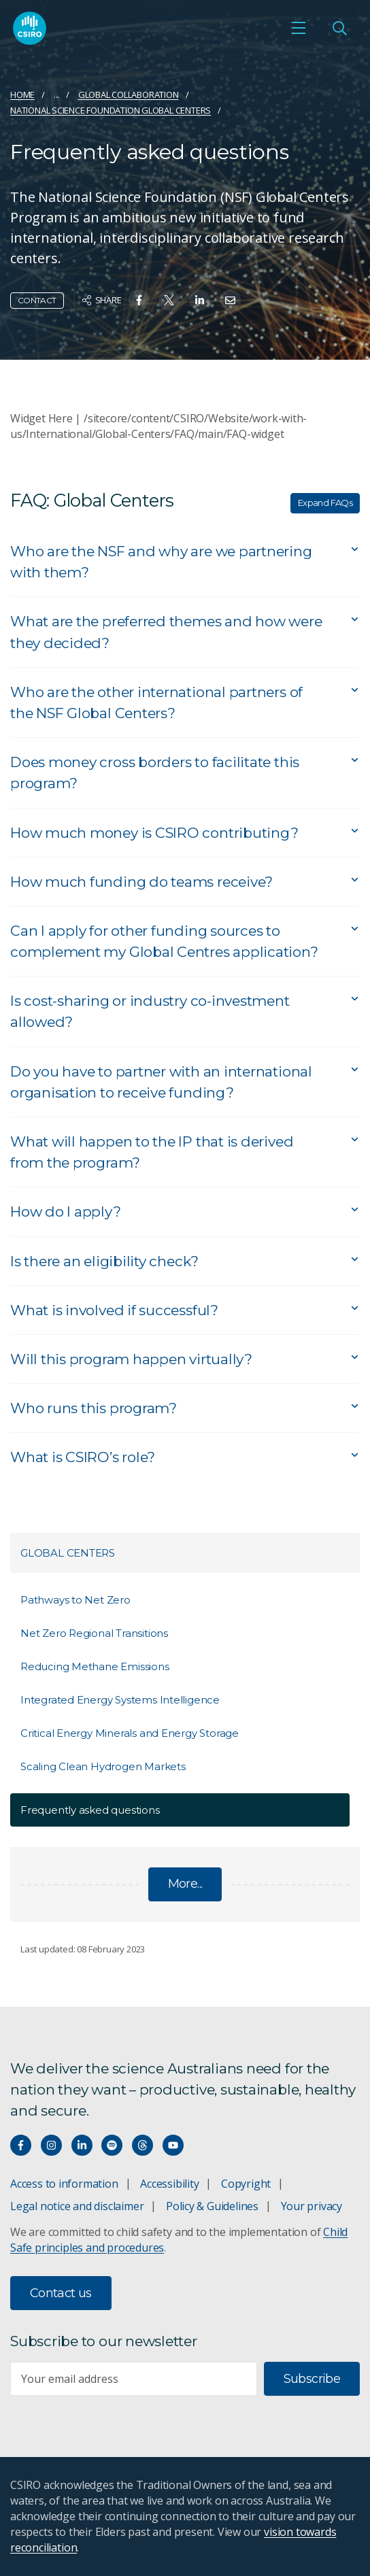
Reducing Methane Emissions (94, 1666)
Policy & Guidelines (212, 2206)
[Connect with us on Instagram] (51, 2145)
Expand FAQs (325, 502)
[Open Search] (339, 28)
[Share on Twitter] (169, 300)
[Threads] (142, 2145)
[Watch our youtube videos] (173, 2145)
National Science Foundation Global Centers (110, 110)
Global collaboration (128, 94)
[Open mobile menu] (299, 28)
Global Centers (67, 1552)
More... (185, 1883)
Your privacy (311, 2206)
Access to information (64, 2183)
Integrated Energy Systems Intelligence (120, 1699)
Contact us (61, 2293)
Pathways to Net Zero (75, 1599)
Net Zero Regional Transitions (94, 1633)
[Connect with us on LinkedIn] (81, 2145)
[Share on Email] (230, 300)
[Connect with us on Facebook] (20, 2145)
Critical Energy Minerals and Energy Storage (129, 1733)
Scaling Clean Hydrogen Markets (103, 1766)
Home (22, 94)
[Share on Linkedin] (199, 300)
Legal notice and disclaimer (77, 2206)
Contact (37, 300)
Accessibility (169, 2183)
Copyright (246, 2183)
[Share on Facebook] (139, 300)
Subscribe (312, 2378)
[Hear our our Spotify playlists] (111, 2145)
